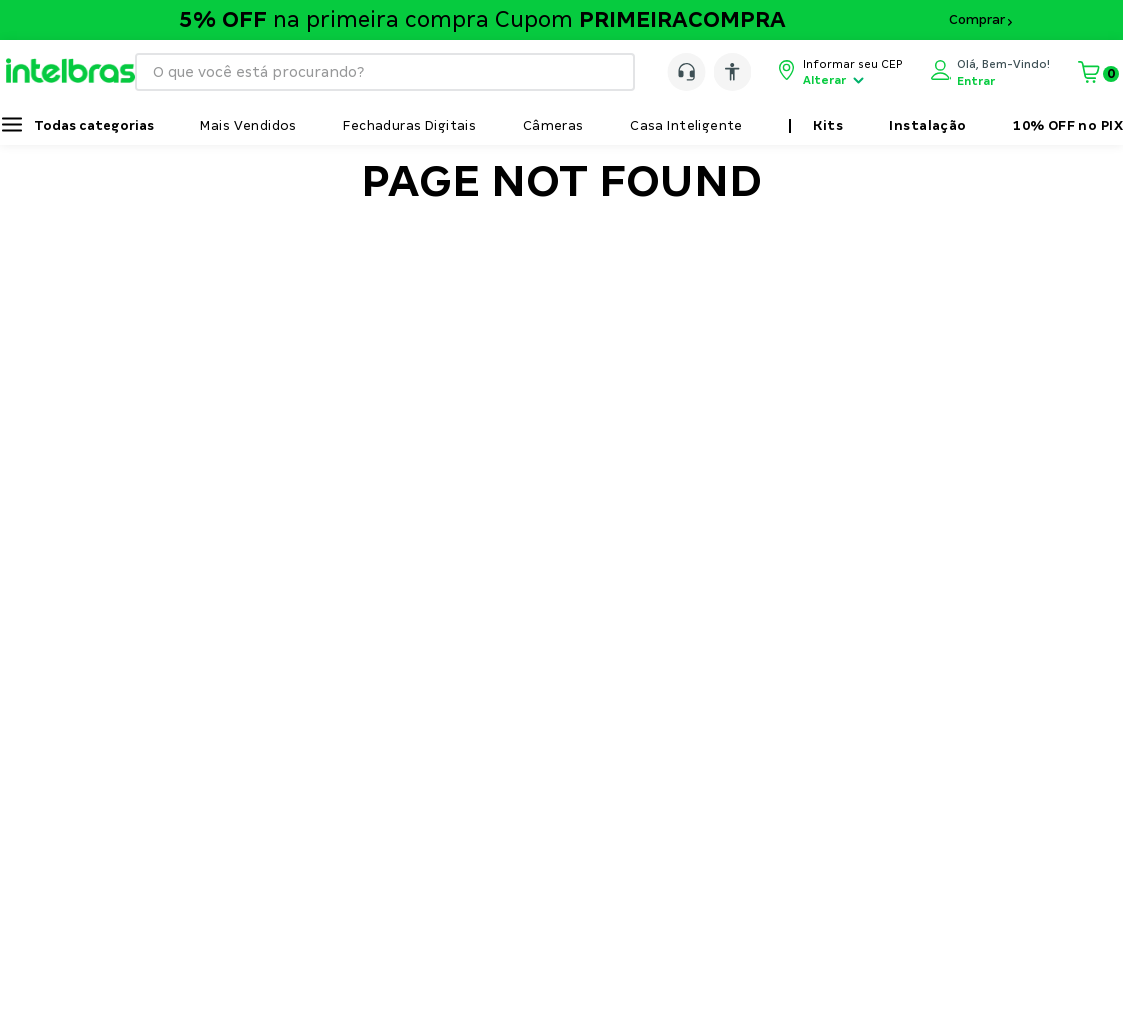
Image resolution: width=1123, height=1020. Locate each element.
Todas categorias (94, 126)
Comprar (977, 20)
